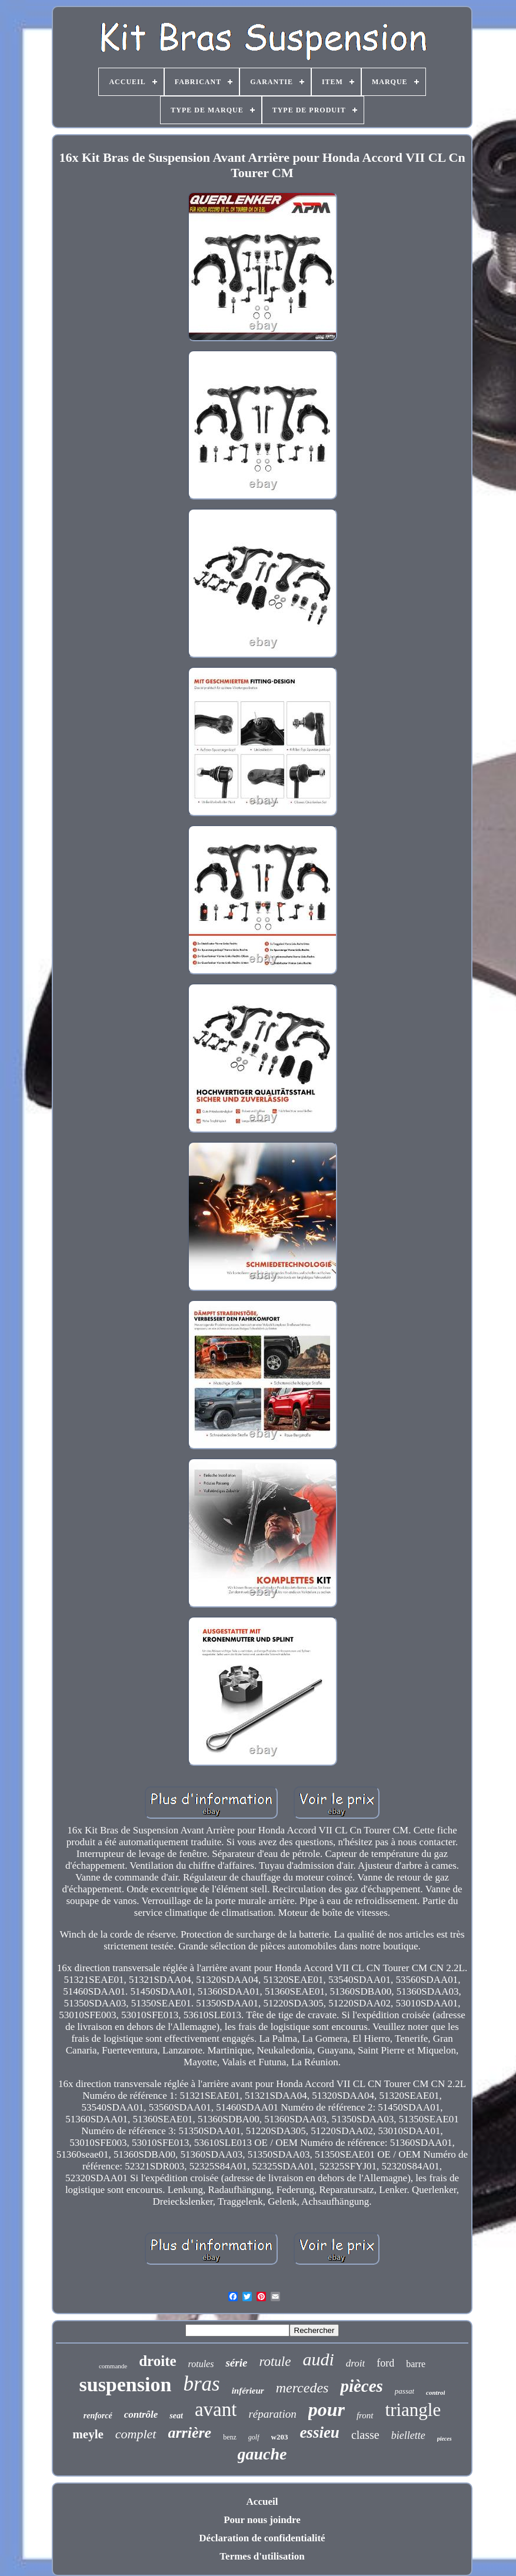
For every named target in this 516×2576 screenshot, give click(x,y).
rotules (201, 2364)
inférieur (248, 2390)
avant (216, 2409)
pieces (444, 2438)
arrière (190, 2432)
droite (157, 2361)
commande (113, 2365)
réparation (272, 2414)
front (365, 2415)
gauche (262, 2454)
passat (404, 2391)
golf (253, 2437)
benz (230, 2437)
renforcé (98, 2415)
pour (326, 2409)
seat (176, 2415)
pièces (361, 2386)
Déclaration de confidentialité (262, 2538)
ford (385, 2363)
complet (136, 2434)
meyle (87, 2434)
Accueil (262, 2501)
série (236, 2363)
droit (355, 2363)
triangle (413, 2409)
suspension (125, 2384)
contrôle (141, 2414)
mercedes (302, 2387)
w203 (279, 2436)
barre (415, 2364)
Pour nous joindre (262, 2519)
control (435, 2392)
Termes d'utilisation (261, 2556)
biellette (408, 2435)
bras (201, 2383)
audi (318, 2359)
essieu (319, 2432)
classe (365, 2434)
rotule (275, 2361)
